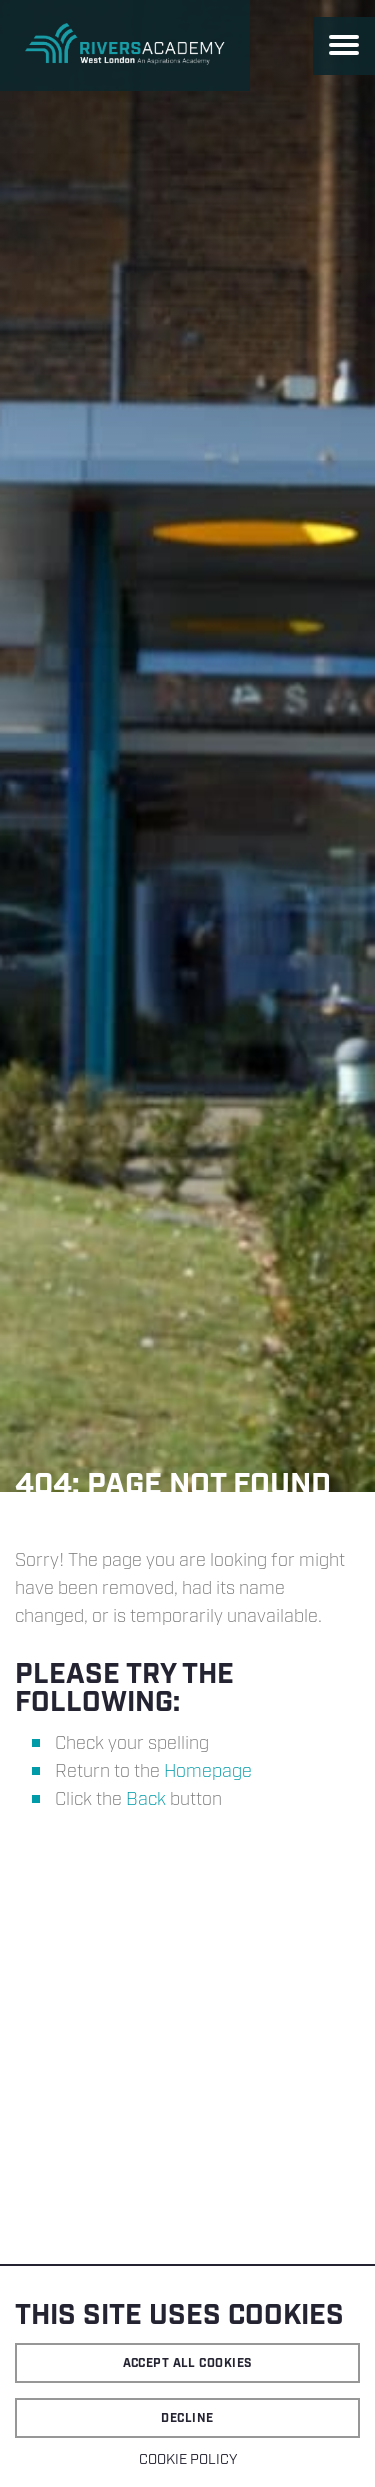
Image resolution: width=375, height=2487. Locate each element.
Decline (187, 2418)
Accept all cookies (188, 2363)
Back (146, 1800)
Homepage (208, 1772)
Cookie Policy (188, 2460)
